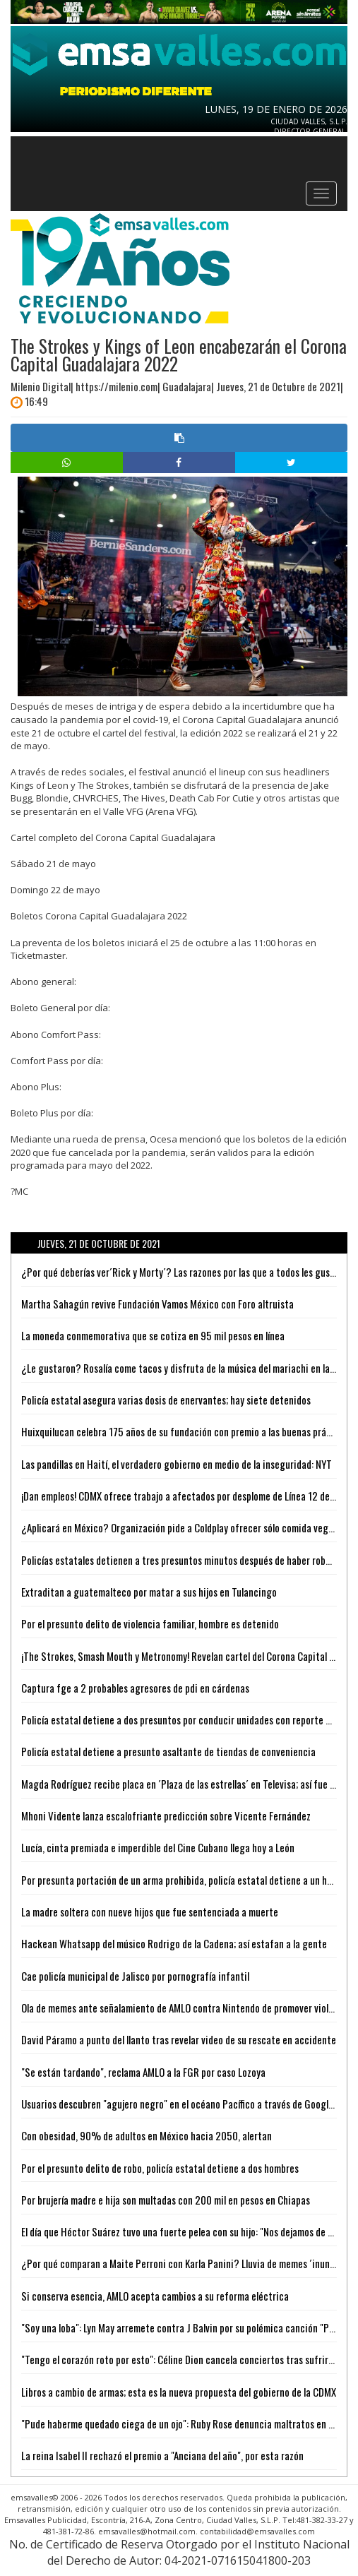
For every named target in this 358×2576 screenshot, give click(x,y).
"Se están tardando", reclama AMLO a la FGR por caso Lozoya (143, 2072)
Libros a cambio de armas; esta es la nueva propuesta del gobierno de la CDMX (178, 2391)
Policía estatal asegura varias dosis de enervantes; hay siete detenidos (166, 1399)
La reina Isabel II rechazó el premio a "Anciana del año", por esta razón (162, 2455)
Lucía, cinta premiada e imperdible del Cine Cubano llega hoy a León (157, 1847)
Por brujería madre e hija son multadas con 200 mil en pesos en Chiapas (165, 2199)
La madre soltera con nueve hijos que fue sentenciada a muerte (149, 1911)
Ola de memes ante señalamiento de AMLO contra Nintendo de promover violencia (186, 2007)
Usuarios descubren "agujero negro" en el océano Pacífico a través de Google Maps (189, 2103)
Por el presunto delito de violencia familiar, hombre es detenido (150, 1623)
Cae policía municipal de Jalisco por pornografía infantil (135, 1976)
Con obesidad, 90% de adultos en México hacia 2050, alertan (146, 2135)
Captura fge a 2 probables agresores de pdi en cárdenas (135, 1687)
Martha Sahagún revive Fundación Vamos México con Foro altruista (157, 1303)
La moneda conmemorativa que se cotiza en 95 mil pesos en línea (153, 1335)
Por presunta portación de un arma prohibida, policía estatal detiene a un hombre (186, 1880)
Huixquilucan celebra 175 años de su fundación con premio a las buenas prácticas (186, 1431)
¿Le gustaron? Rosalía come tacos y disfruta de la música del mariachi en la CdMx (187, 1368)
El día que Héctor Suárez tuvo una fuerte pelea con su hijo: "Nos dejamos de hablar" (189, 2231)
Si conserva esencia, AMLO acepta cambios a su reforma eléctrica (155, 2295)
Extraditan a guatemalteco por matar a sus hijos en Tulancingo (149, 1591)
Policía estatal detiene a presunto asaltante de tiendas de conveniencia (168, 1751)
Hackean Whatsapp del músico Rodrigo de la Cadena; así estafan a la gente (174, 1943)
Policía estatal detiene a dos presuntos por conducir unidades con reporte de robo (188, 1719)
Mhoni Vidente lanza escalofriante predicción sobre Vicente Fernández (166, 1815)
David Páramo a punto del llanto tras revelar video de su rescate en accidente (178, 2039)
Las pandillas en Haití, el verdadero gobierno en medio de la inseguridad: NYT (176, 1464)
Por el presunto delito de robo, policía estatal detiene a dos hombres (160, 2168)
